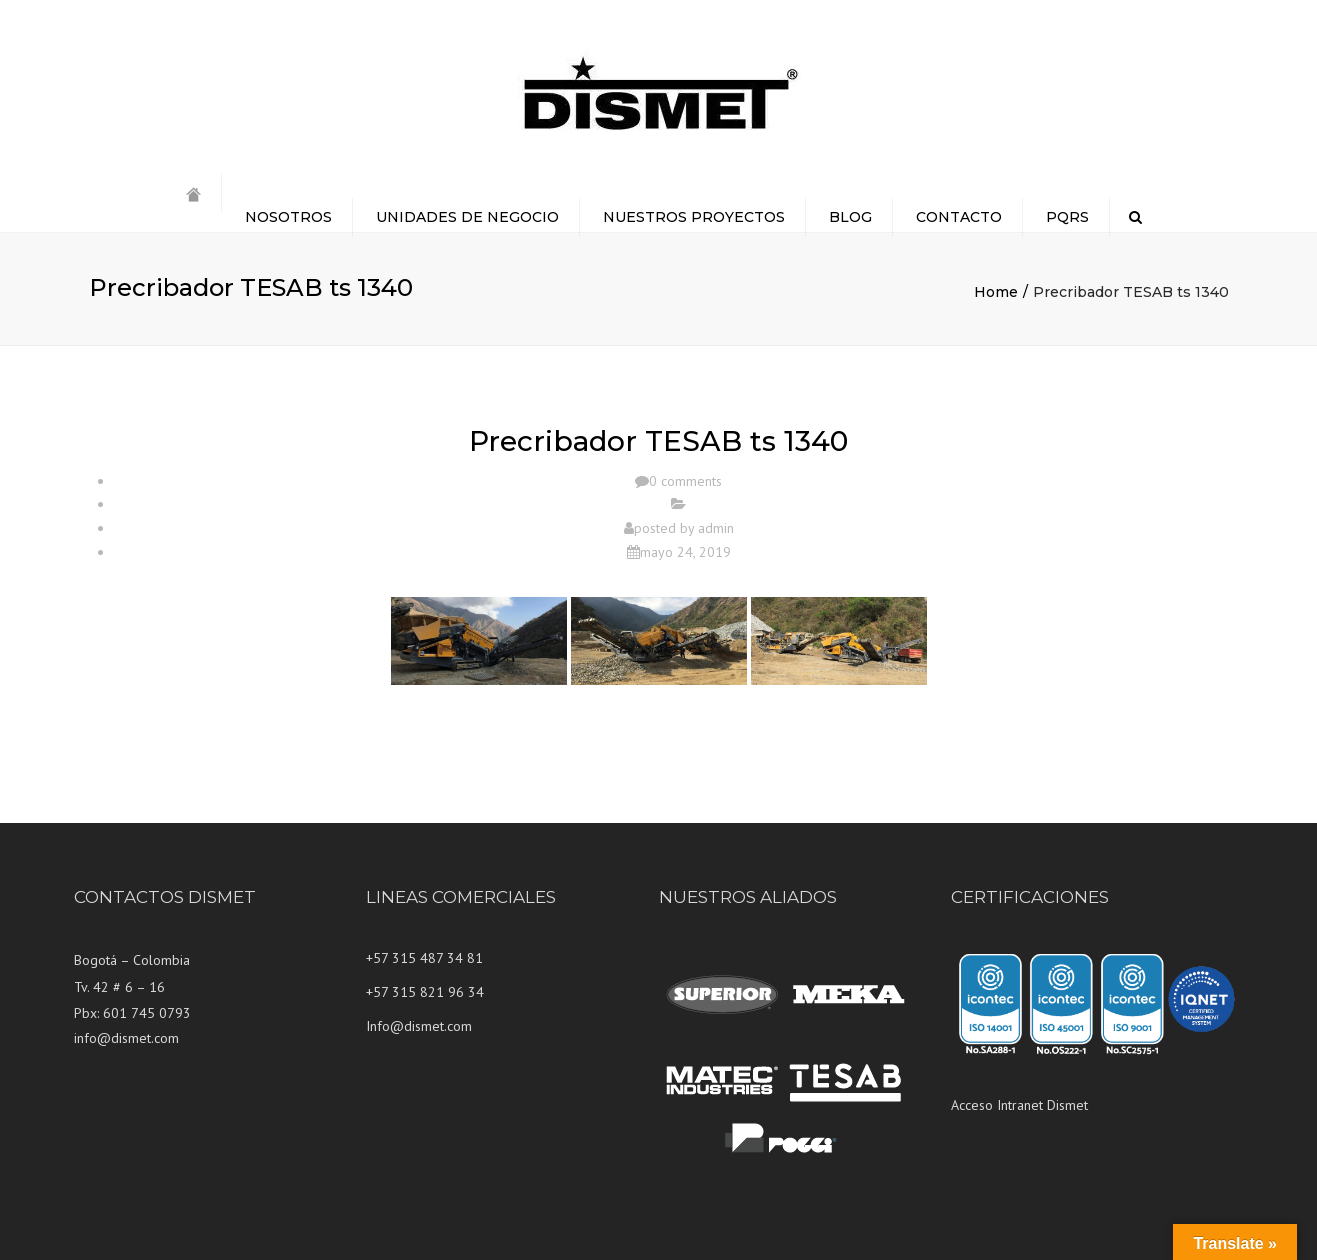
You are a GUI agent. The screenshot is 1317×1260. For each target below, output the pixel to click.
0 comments (685, 481)
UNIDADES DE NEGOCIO (467, 217)
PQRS (1067, 217)
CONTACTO (959, 217)
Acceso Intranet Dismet (1019, 1105)
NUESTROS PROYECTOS (694, 217)
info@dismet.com (126, 1038)
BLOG (850, 217)
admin (716, 528)
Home (996, 292)
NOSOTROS (288, 217)
